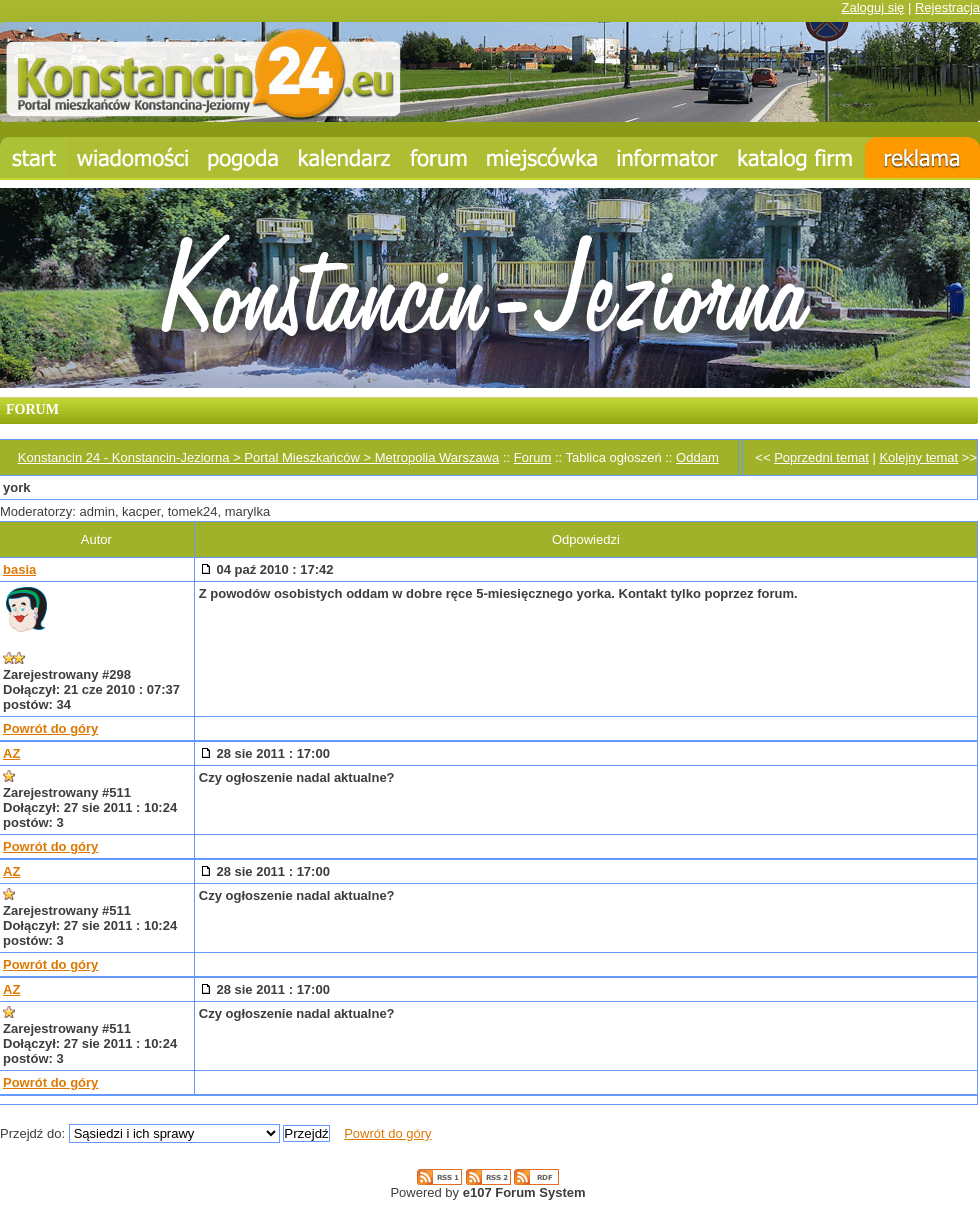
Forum (533, 457)
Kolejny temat (918, 457)
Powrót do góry (50, 728)
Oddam (697, 457)
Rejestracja (947, 7)
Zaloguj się (872, 7)
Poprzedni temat (821, 457)
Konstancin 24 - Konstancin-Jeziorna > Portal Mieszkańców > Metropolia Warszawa (258, 457)
